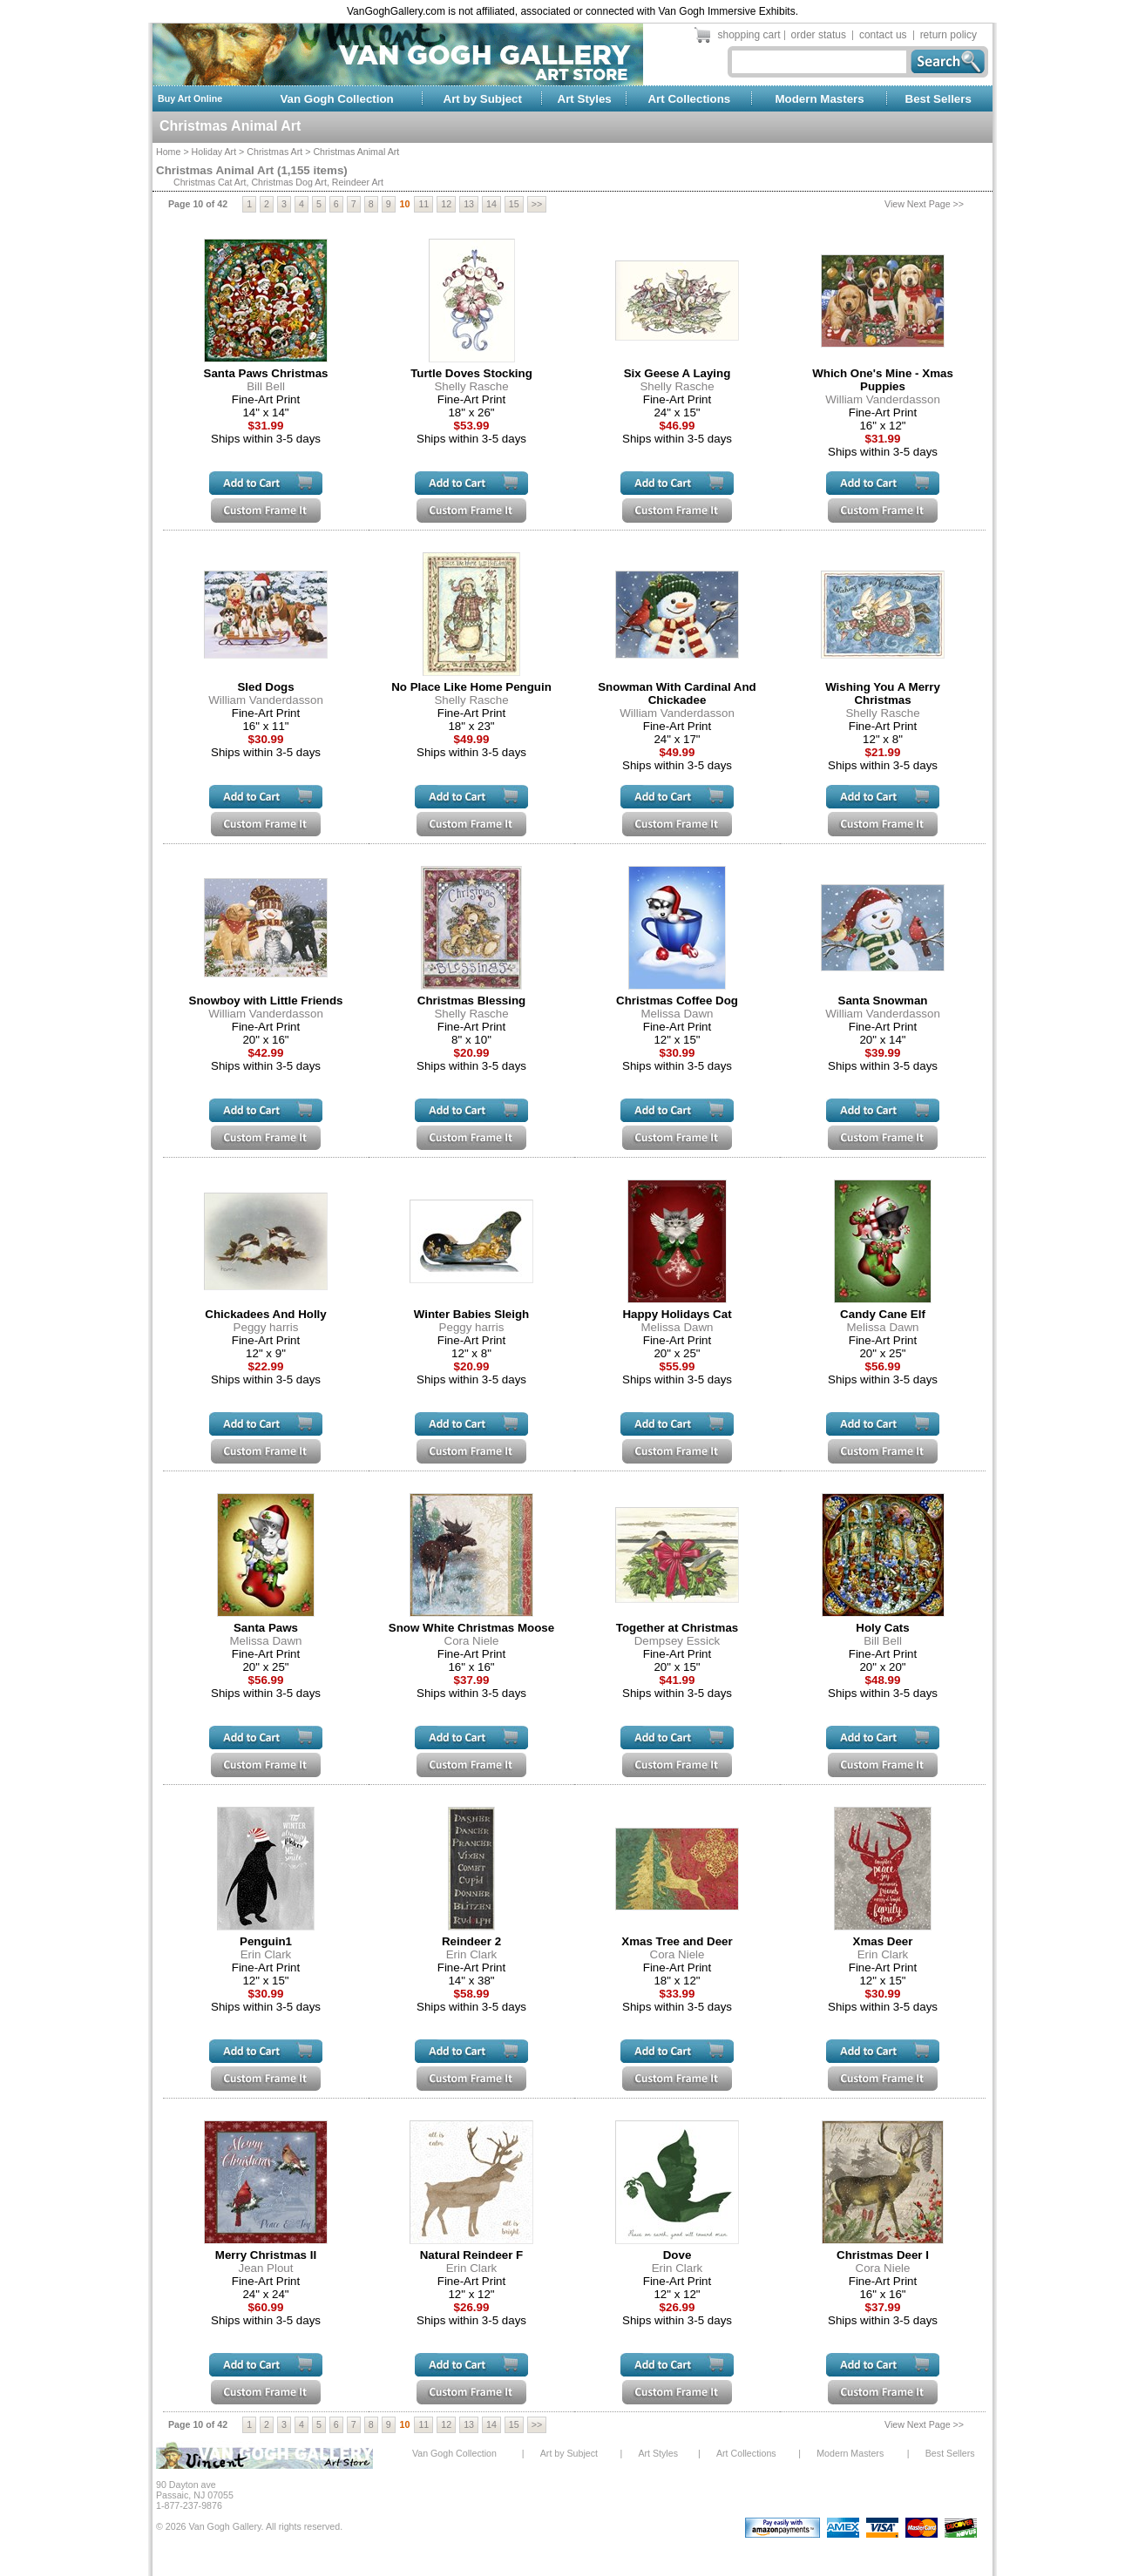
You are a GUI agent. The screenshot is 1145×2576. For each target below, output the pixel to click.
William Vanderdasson (882, 399)
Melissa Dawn (677, 1013)
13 (469, 204)
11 (423, 204)
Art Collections (688, 98)
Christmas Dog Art (288, 182)
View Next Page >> (924, 204)
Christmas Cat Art (210, 182)
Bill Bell (266, 386)
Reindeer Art (357, 182)
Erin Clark (266, 1954)
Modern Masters (819, 98)
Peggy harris (266, 1327)
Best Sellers (938, 98)
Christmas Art (274, 151)
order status (818, 35)
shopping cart (749, 35)
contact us (883, 35)
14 (491, 204)
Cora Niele (471, 1640)
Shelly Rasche (471, 386)
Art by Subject (483, 98)
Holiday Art (214, 151)
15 (514, 204)
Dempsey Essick (677, 1640)
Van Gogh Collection (336, 98)
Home (168, 151)
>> (537, 204)
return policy (948, 35)
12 (446, 204)
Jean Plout (266, 2268)
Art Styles (585, 98)
